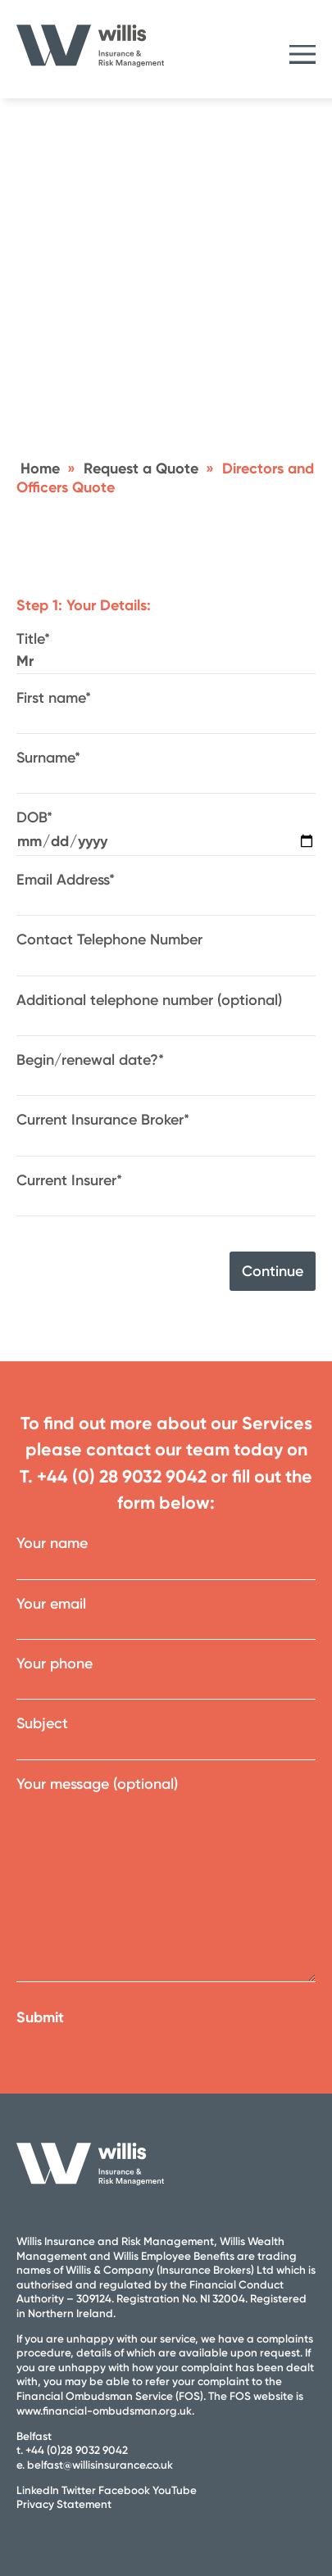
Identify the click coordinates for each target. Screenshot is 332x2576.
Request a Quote (141, 469)
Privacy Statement (63, 2503)
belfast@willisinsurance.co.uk (100, 2464)
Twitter (78, 2490)
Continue (272, 1271)
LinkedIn (37, 2490)
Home (40, 469)
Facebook (124, 2490)
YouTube (174, 2490)
